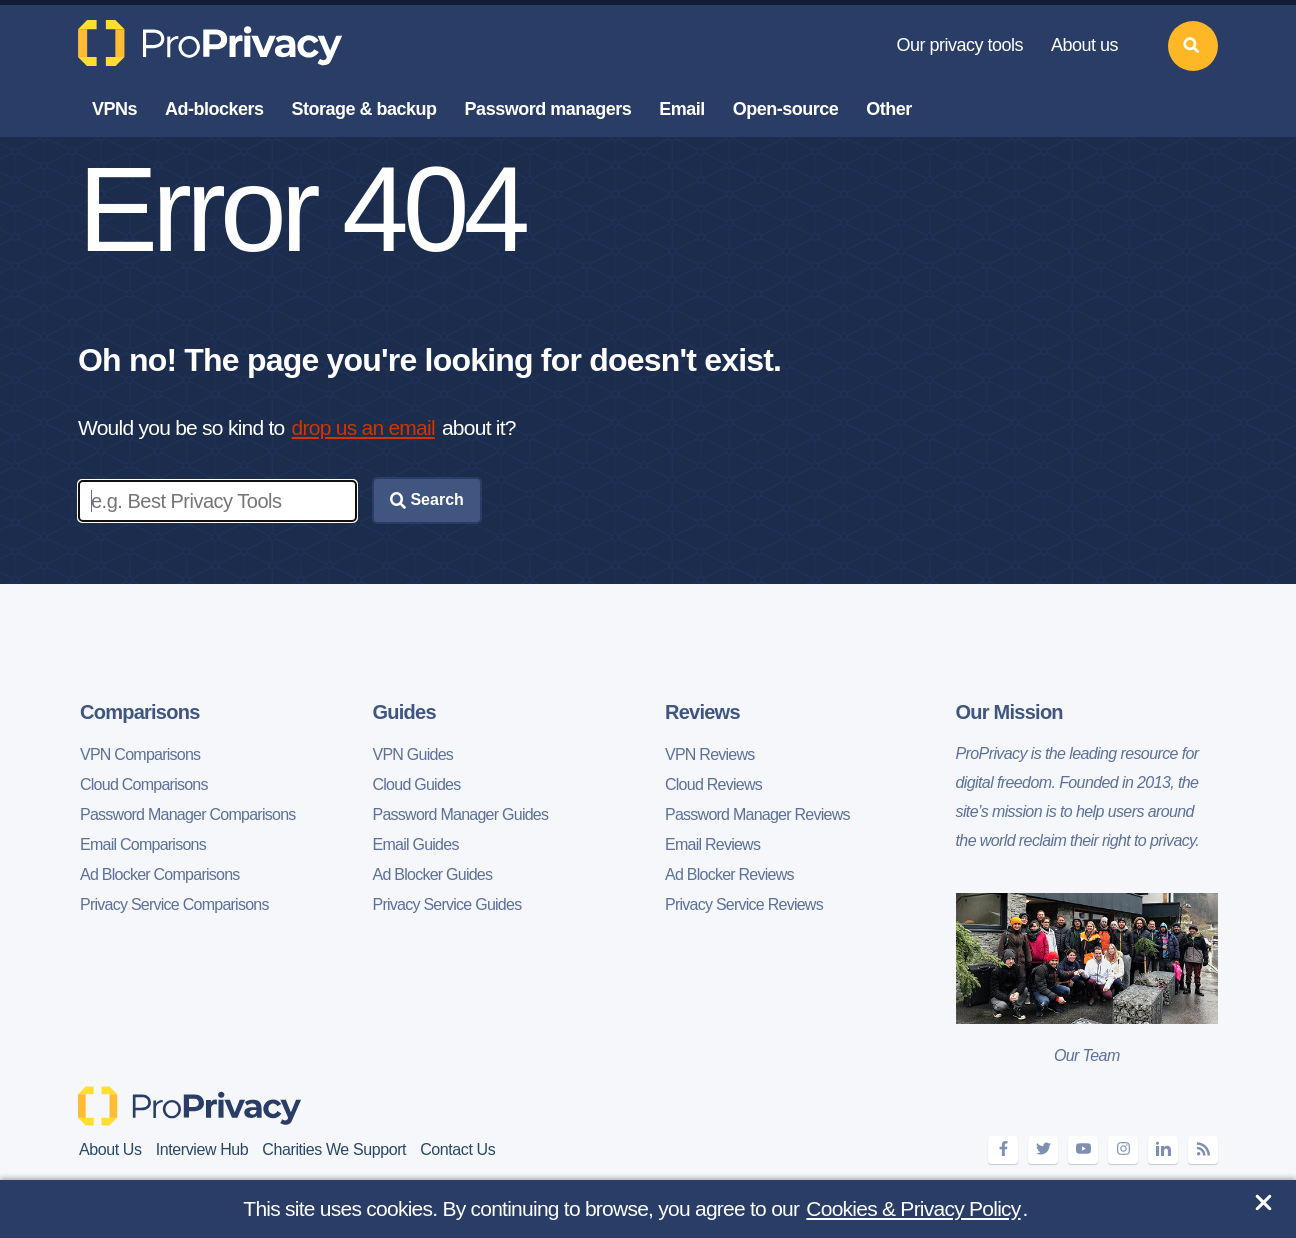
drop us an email (363, 427)
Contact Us (457, 1149)
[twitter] (1043, 1149)
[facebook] (1003, 1149)
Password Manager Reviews (757, 814)
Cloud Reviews (713, 784)
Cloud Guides (417, 784)
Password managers (548, 109)
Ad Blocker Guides (433, 874)
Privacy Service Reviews (744, 904)
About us (1084, 45)
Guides (404, 712)
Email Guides (416, 844)
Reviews (702, 712)
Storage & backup (364, 109)
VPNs (114, 109)
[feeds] (1203, 1149)
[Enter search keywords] (217, 501)
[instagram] (1123, 1149)
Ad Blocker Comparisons (160, 874)
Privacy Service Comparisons (174, 904)
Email (682, 109)
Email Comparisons (143, 844)
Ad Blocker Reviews (729, 874)
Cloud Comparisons (144, 784)
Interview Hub (202, 1149)
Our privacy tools (959, 45)
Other (889, 109)
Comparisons (140, 712)
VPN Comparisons (140, 754)
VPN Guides (413, 754)
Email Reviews (712, 844)
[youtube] (1083, 1149)
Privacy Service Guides (447, 904)
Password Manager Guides (461, 814)
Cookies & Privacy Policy (913, 1208)
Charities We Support (334, 1149)
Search (427, 500)
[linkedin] (1163, 1149)
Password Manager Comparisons (188, 814)
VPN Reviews (710, 754)
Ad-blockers (214, 109)
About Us (110, 1149)
